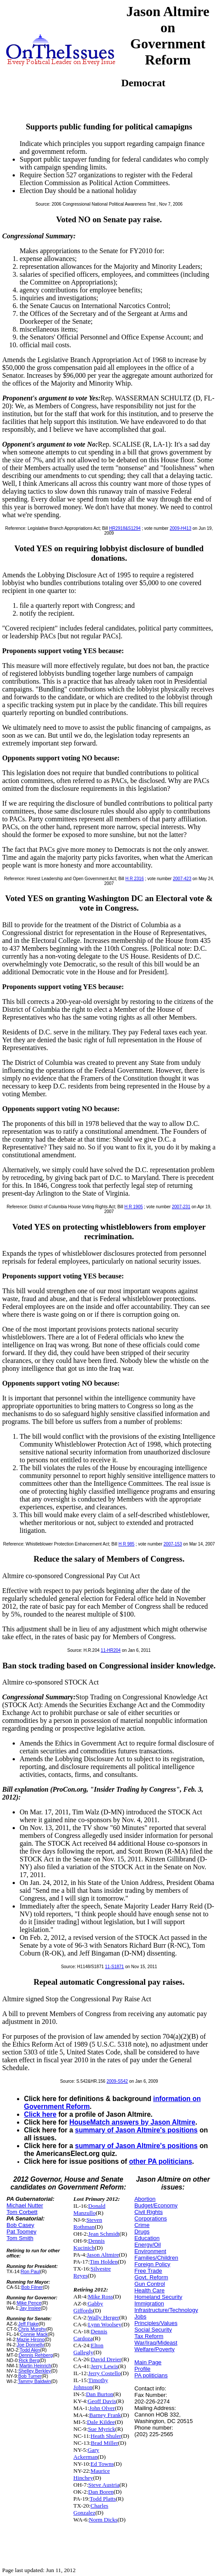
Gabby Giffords (88, 2307)
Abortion (144, 2199)
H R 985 (127, 1544)
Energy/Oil (147, 2244)
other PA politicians (160, 2161)
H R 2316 (135, 878)
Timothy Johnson (90, 2383)
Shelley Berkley (34, 2370)
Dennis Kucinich (89, 2244)
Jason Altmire (103, 2254)
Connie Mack (34, 2334)
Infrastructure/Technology (166, 2310)
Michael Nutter (25, 2205)
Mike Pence (29, 2302)
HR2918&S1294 (124, 528)
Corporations (150, 2218)
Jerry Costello (104, 2373)
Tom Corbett (22, 2212)
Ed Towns (102, 2464)
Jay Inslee (30, 2308)
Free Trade (148, 2271)
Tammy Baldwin (34, 2381)
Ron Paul (31, 2271)
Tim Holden (104, 2261)
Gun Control (149, 2284)
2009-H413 (180, 528)
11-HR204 (111, 1650)
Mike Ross (100, 2296)
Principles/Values (155, 2323)
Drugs (142, 2231)
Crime (142, 2225)
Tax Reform (148, 2336)
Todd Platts (103, 2498)
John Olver (102, 2408)
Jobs (140, 2316)
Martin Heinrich (35, 2365)
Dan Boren (100, 2491)
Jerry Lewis (104, 2366)
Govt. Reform (151, 2277)
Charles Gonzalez (90, 2509)
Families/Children (156, 2257)
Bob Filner (32, 2287)
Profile (142, 2369)
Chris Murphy (32, 2329)
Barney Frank (105, 2415)
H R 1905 (133, 1206)
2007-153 (173, 1544)
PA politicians (150, 2375)
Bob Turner (30, 2376)
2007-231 (181, 1206)
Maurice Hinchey (91, 2474)
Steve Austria (103, 2484)
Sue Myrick (102, 2429)
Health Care (149, 2290)
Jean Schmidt (103, 2233)
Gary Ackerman (86, 2453)
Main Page (147, 2362)
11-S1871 (114, 1966)
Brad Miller (104, 2443)
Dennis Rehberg (36, 2355)
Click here (40, 2114)
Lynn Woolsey (105, 2324)
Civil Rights (148, 2212)
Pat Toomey (21, 2231)
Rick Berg (29, 2360)
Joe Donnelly (30, 2344)
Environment (150, 2251)
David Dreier (106, 2359)
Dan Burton (99, 2394)
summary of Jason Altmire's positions (136, 2130)
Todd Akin (30, 2349)
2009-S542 (117, 2081)
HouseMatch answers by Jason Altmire (132, 2122)
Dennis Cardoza (90, 2335)
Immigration (149, 2303)
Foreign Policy (152, 2264)
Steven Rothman (87, 2223)
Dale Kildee (101, 2422)
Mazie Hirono (30, 2339)
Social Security (153, 2329)
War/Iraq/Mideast (155, 2342)
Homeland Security (158, 2297)
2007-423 (182, 878)
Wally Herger (103, 2317)
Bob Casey (20, 2225)
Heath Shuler (106, 2436)
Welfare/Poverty (154, 2349)
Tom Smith (20, 2238)
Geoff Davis (102, 2401)
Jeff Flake (28, 2323)
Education (147, 2238)
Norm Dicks (103, 2519)
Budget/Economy (155, 2205)
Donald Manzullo (89, 2209)
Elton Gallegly (88, 2349)
